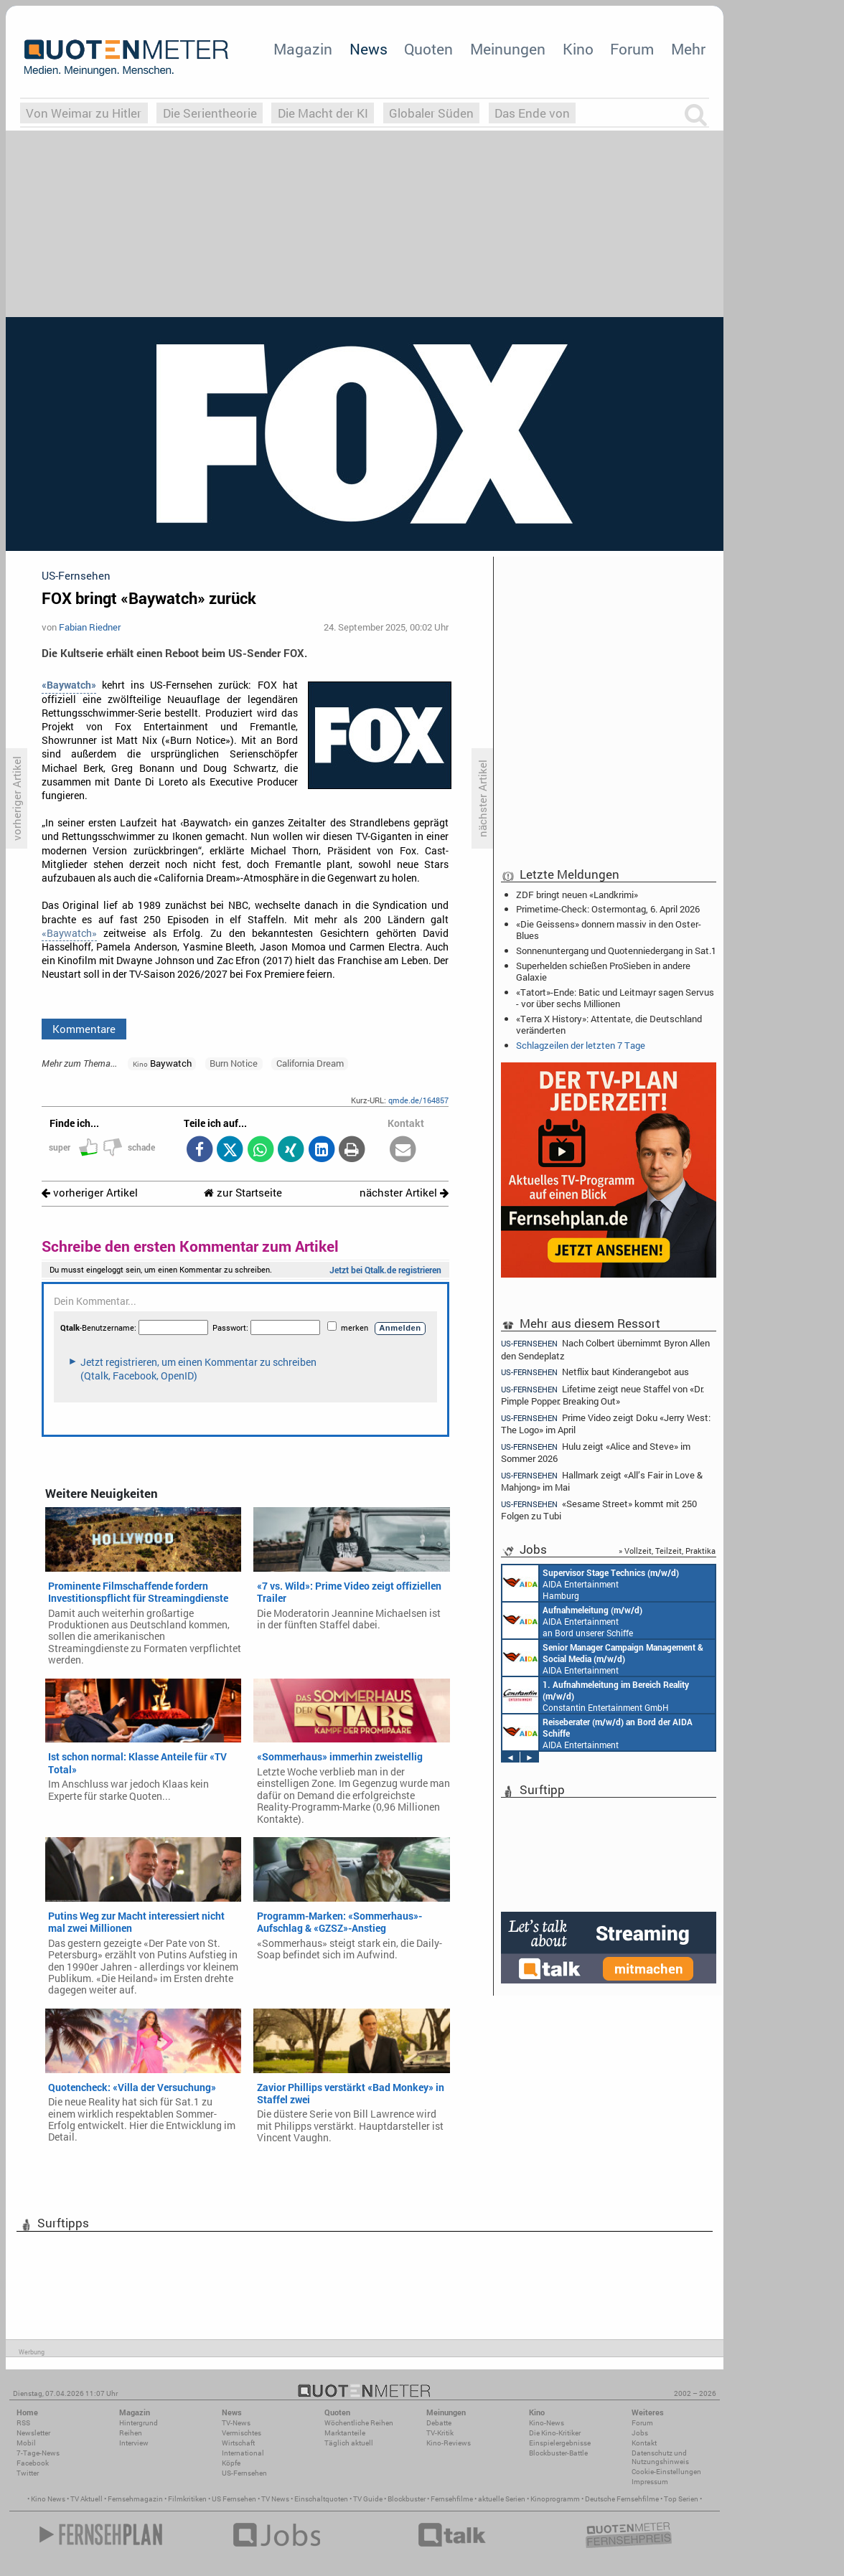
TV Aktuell (86, 2499)
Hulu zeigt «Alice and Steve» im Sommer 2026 (595, 1452)
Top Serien (681, 2499)
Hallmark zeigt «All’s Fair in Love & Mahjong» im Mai (602, 1481)
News (369, 49)
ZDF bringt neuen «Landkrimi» (577, 894)
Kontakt (644, 2443)
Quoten (428, 49)
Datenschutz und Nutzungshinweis (660, 2457)
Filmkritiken (187, 2499)
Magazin (302, 49)
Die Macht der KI (323, 113)
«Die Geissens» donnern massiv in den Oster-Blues (608, 929)
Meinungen (507, 49)
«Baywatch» (69, 933)
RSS (23, 2423)
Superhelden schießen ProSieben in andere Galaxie (603, 971)
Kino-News (546, 2423)
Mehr (688, 49)
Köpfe (231, 2463)
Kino (578, 49)
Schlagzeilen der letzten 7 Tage (580, 1045)
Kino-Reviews (448, 2443)
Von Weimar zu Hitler (83, 113)
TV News (275, 2499)
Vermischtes (241, 2433)
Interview (134, 2443)
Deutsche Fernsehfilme (622, 2499)
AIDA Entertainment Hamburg (590, 1583)
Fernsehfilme (452, 2499)
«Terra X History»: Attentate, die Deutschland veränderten (609, 1024)
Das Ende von (532, 113)
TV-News (236, 2423)
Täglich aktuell (348, 2443)
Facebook (33, 2463)
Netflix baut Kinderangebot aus (595, 1372)
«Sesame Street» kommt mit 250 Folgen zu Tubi (599, 1509)
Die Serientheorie (210, 113)
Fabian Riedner (90, 627)
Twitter (28, 2473)
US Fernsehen (234, 2499)
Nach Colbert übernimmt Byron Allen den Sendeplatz (605, 1348)
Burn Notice (234, 1063)
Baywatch (162, 1063)
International (243, 2453)
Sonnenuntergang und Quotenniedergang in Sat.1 (616, 950)
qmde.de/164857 (418, 1100)
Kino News (48, 2499)
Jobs (640, 2433)
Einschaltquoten (321, 2499)
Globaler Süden (431, 113)
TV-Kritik (440, 2433)
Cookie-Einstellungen (666, 2471)
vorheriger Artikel (90, 1192)
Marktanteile (344, 2433)
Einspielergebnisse (560, 2443)
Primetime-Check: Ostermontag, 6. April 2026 (608, 908)
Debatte (438, 2423)
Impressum (650, 2481)
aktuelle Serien (501, 2499)
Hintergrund (138, 2423)
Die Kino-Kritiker (555, 2433)
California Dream (310, 1063)
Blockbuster (407, 2499)
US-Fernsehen (244, 2473)
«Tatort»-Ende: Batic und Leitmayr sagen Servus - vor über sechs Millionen (615, 998)
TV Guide (368, 2499)
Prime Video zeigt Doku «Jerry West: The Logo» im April (606, 1423)
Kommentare (84, 1029)
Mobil (26, 2443)
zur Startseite (243, 1192)
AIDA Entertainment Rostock (602, 1658)
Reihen (130, 2433)
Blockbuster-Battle (558, 2453)
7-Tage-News (38, 2453)
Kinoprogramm (555, 2499)
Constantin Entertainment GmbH (595, 1695)
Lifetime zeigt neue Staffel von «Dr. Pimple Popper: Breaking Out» (602, 1395)
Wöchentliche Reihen (358, 2423)
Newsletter (33, 2433)
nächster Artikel (404, 1192)
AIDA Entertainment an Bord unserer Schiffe (572, 1620)
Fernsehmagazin (135, 2499)
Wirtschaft (238, 2443)
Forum (632, 49)
